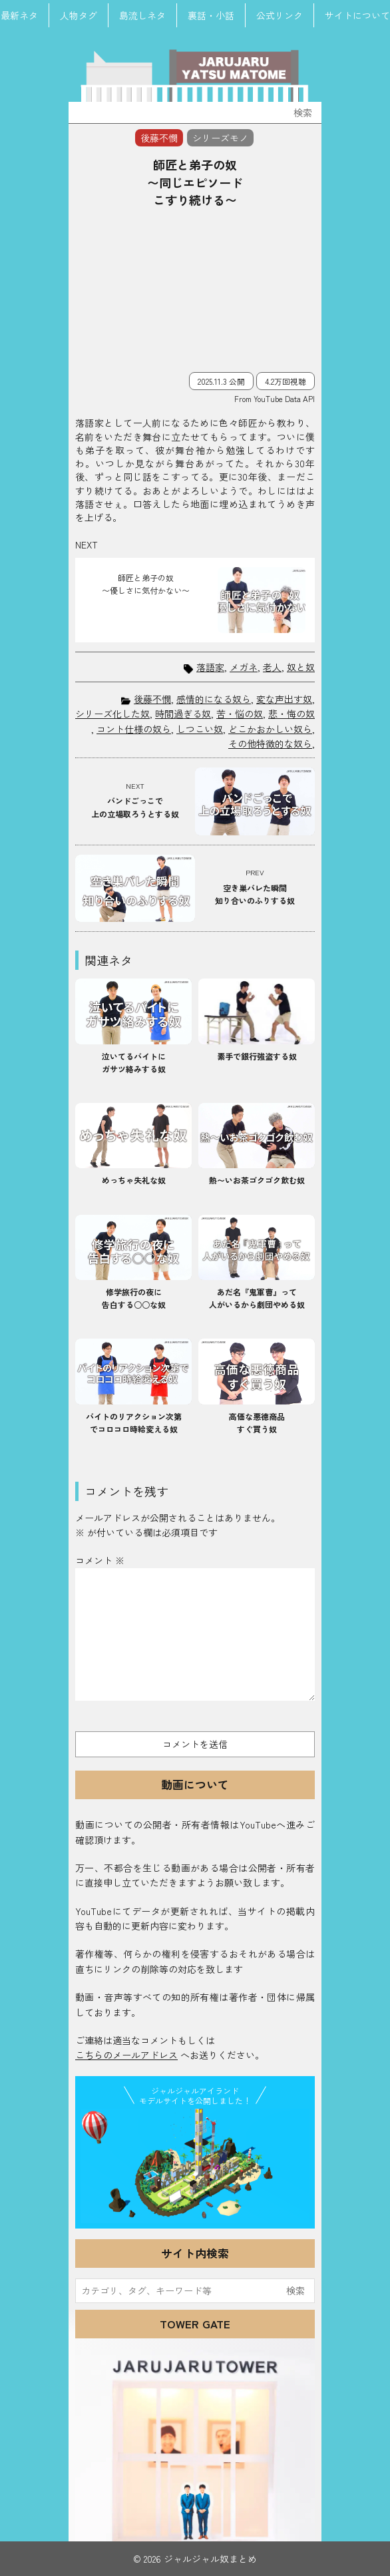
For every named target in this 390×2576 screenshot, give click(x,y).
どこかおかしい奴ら (270, 729)
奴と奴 (301, 667)
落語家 (210, 667)
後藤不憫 (152, 699)
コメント (99, 1560)
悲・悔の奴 (291, 713)
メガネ (244, 667)
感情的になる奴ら (213, 699)
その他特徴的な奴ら (270, 743)
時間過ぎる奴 (183, 713)
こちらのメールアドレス (126, 2054)
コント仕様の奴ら (134, 729)
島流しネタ (142, 15)
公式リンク (279, 15)
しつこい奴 (199, 729)
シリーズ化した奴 (112, 713)
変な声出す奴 (284, 699)
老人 (272, 667)
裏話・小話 (211, 15)
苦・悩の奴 (239, 713)
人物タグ (78, 15)
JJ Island (195, 2166)
